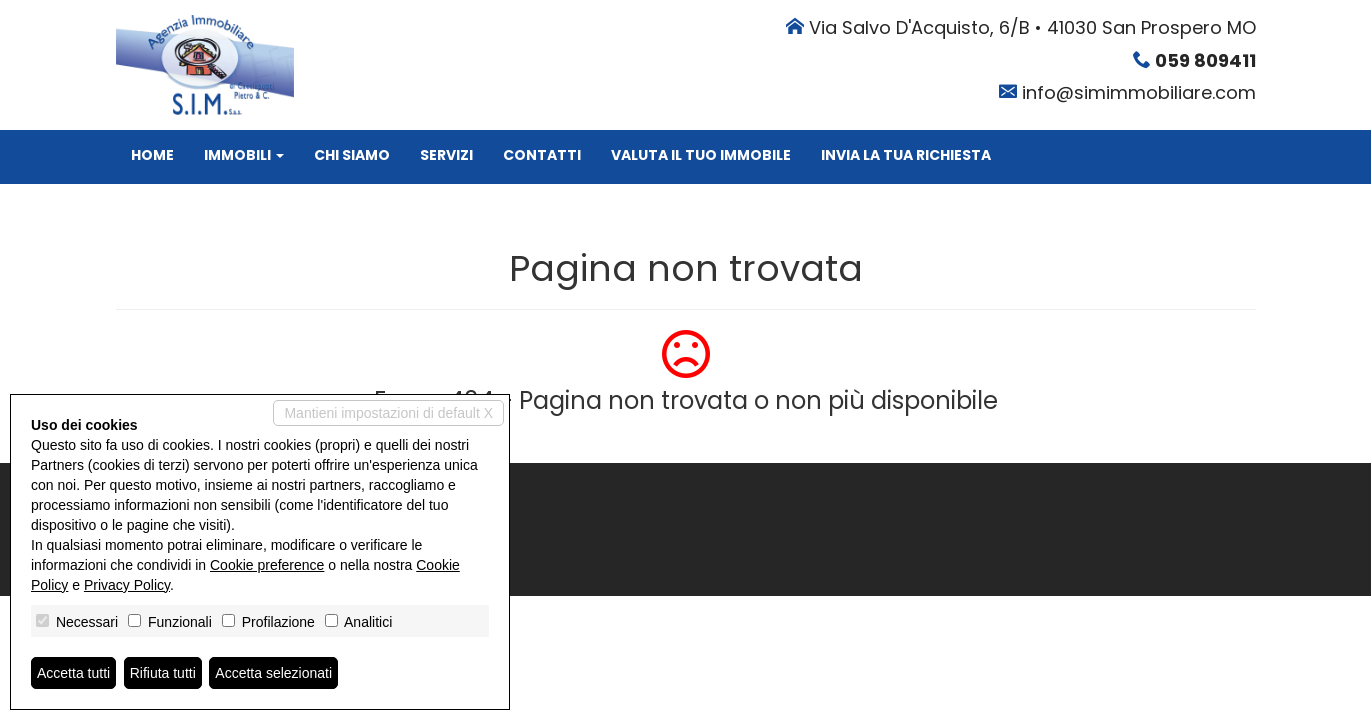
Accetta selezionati (273, 673)
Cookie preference (267, 565)
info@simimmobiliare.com (1139, 92)
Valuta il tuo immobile (701, 155)
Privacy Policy (127, 585)
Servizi (446, 155)
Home (152, 155)
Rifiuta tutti (163, 673)
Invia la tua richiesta (906, 155)
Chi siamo (352, 155)
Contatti (542, 155)
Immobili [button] (244, 155)
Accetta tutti (73, 673)
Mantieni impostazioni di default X (388, 413)
